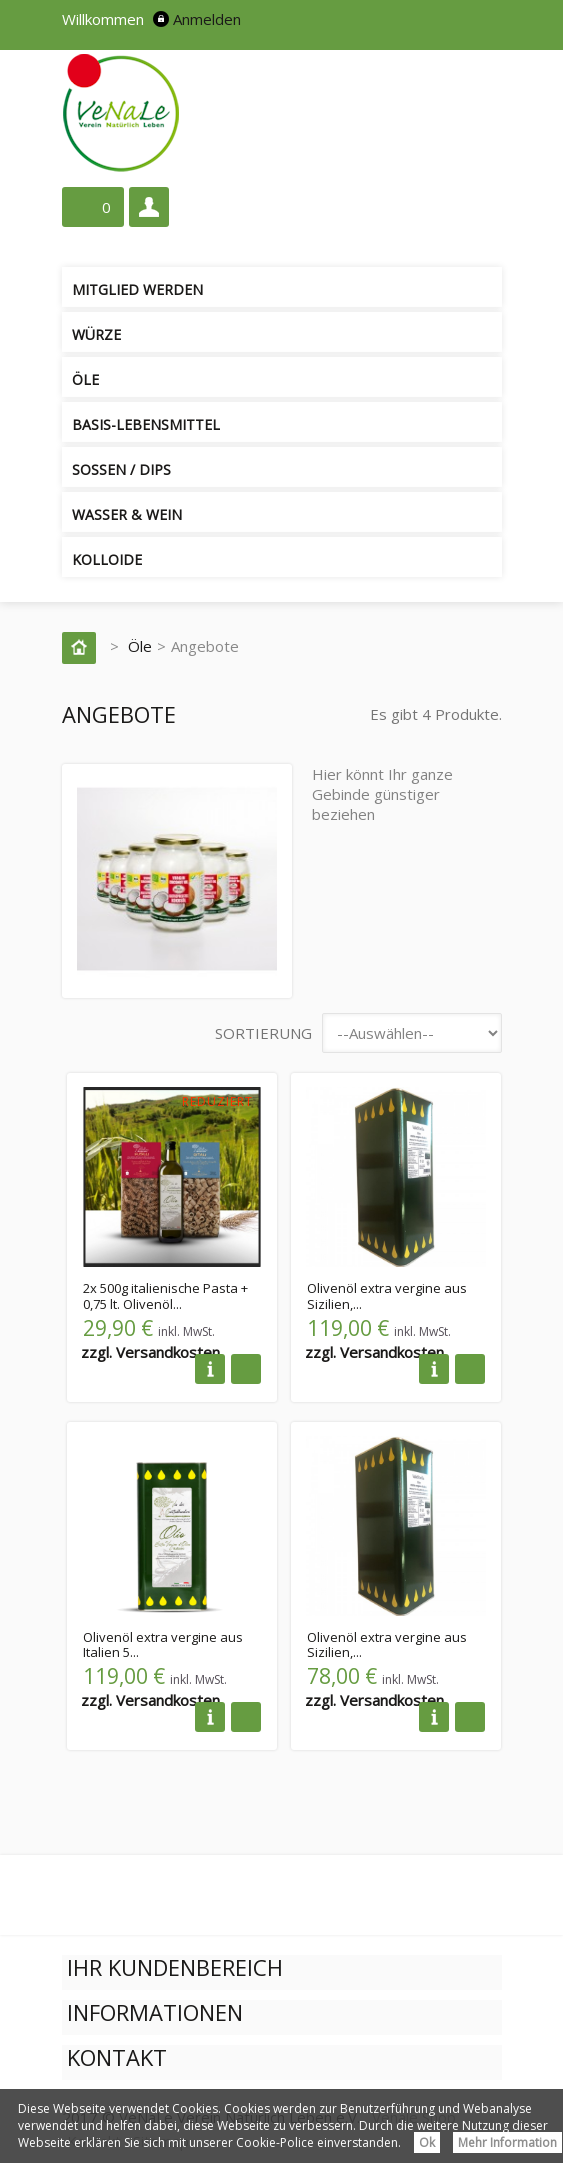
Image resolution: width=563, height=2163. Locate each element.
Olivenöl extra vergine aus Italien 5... (163, 1645)
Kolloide (107, 559)
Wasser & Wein (127, 514)
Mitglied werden (137, 289)
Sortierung (263, 1033)
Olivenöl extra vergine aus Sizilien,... (387, 1296)
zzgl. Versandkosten (150, 1352)
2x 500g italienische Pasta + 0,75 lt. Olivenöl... (165, 1296)
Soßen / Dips (121, 469)
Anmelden (207, 19)
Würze (96, 334)
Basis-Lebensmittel (146, 424)
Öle (85, 379)
